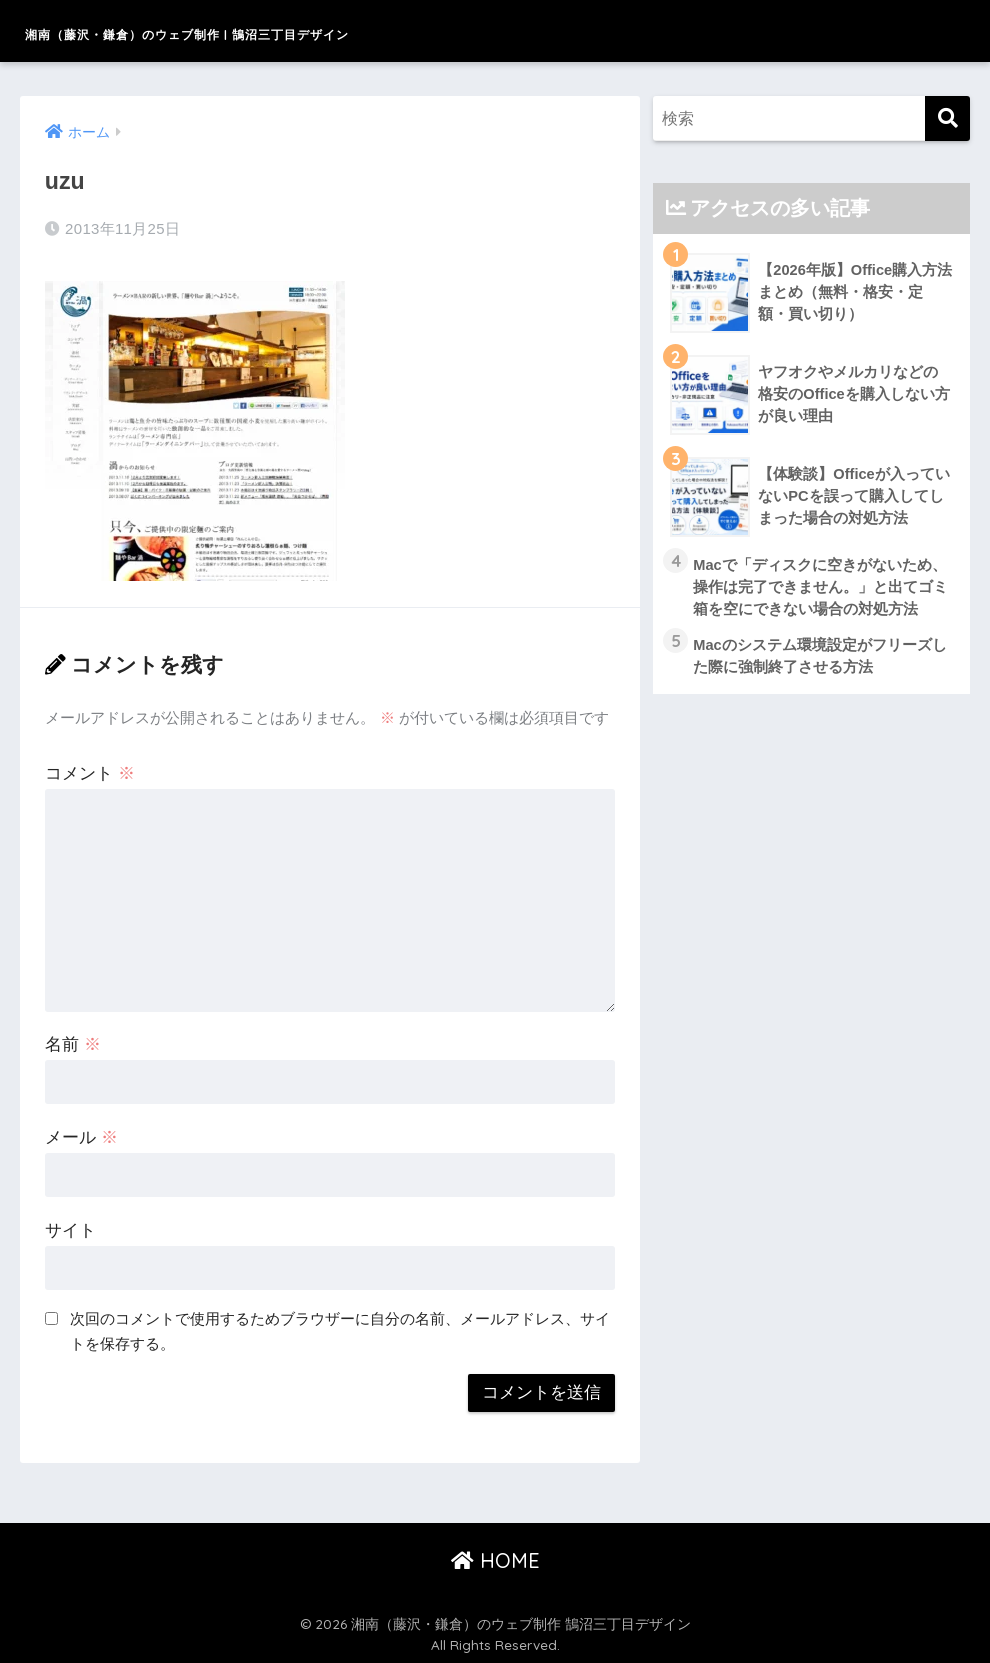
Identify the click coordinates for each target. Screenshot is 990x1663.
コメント (90, 770)
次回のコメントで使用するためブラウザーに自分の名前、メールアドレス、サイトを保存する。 (340, 1329)
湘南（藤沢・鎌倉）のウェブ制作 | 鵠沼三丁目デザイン (327, 30)
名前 (73, 1041)
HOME (495, 1557)
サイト (70, 1227)
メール (81, 1134)
